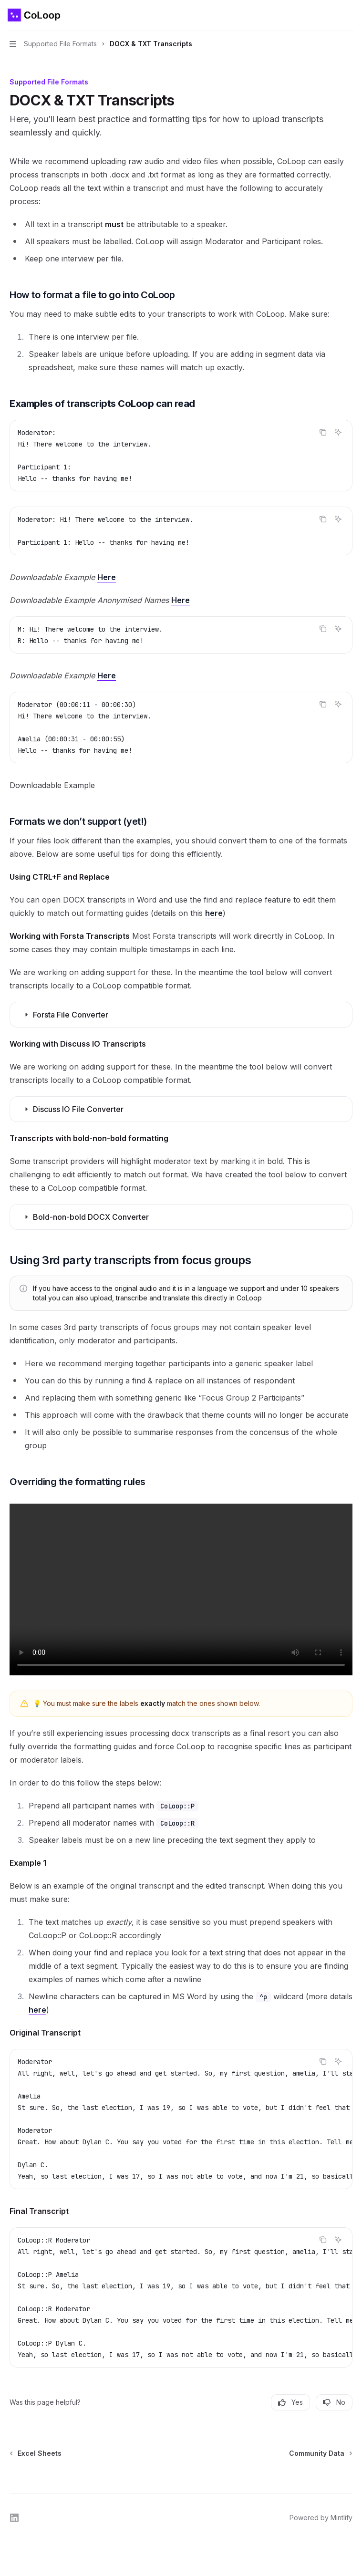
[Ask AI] (338, 432)
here (214, 913)
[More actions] (349, 15)
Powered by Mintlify (321, 2518)
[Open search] (331, 15)
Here (106, 577)
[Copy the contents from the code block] (323, 432)
